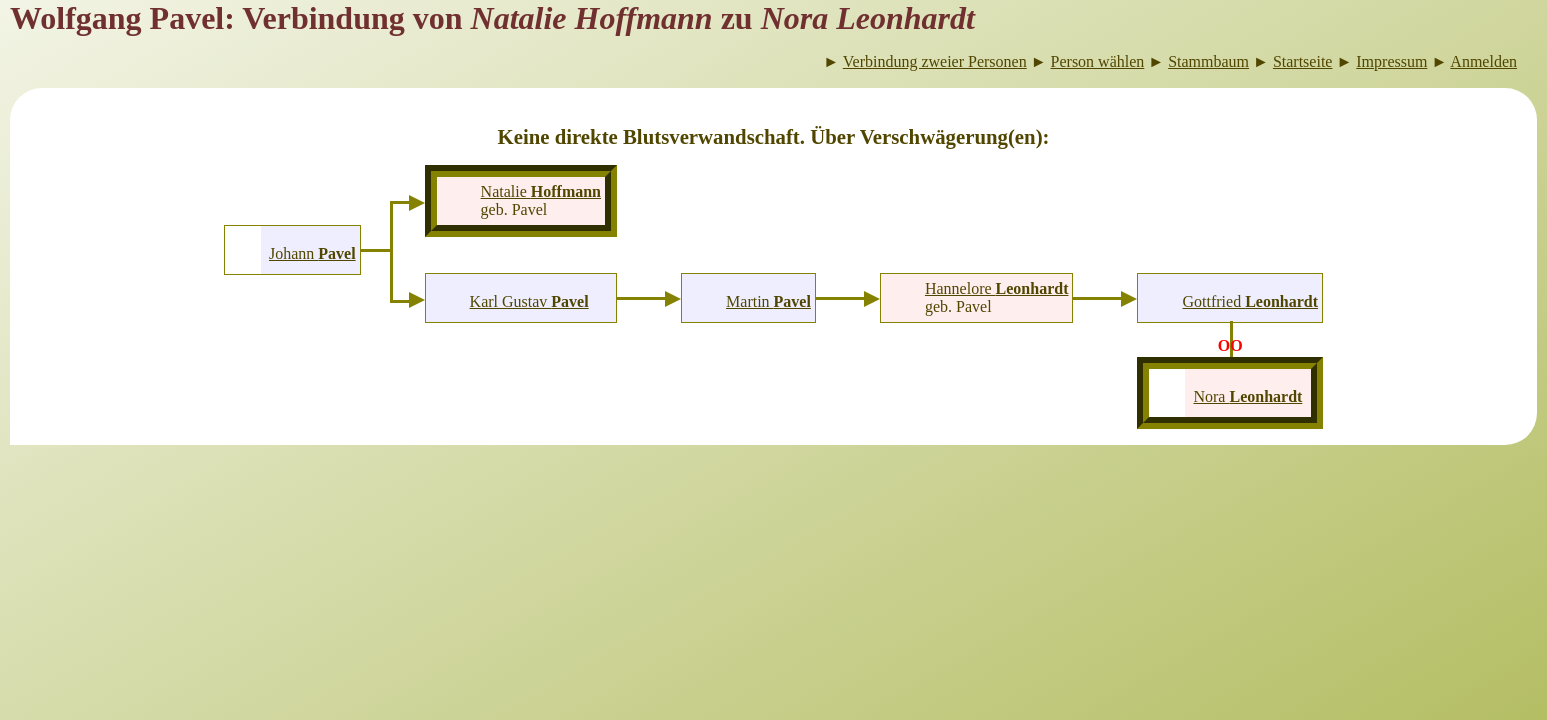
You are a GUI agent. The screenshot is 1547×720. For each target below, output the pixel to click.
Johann (312, 253)
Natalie (541, 191)
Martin (768, 301)
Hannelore (997, 288)
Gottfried (1250, 301)
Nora (1247, 396)
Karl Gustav (529, 301)
